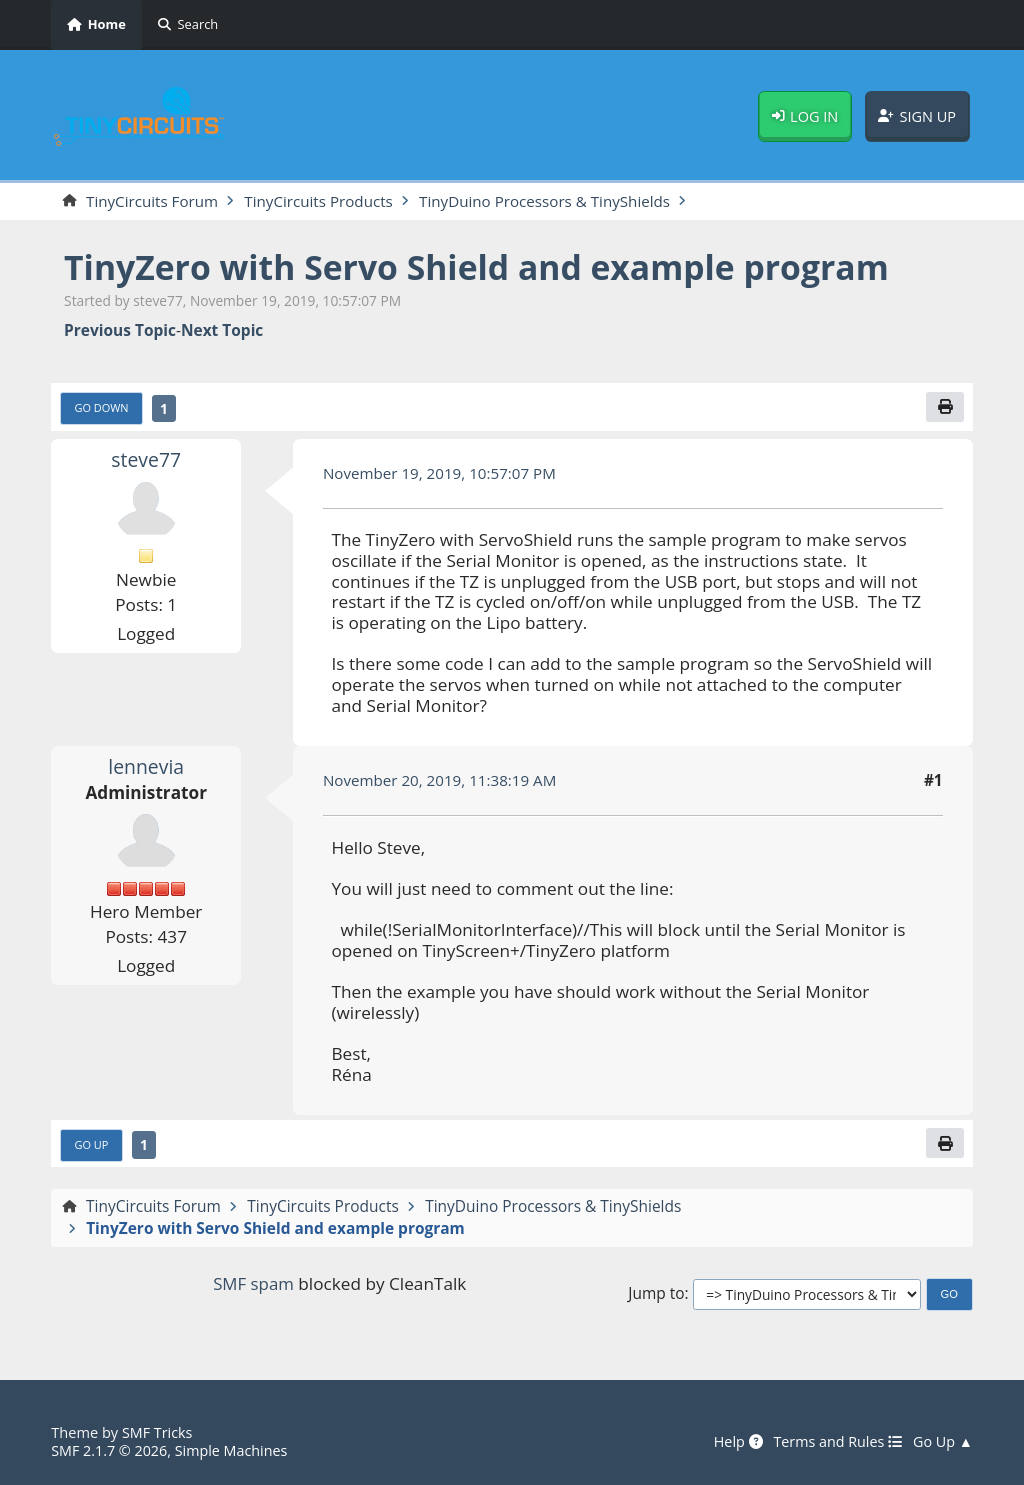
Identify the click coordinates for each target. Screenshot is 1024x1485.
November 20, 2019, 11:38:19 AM (442, 781)
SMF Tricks (158, 1432)
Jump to (656, 1295)
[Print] (945, 407)
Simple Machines (234, 1450)
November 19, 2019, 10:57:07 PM (442, 474)
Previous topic (120, 331)
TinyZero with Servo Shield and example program (484, 267)
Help (732, 1442)
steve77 (146, 460)
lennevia (146, 767)
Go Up (92, 1145)
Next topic (222, 331)
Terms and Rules (835, 1442)
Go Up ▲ (942, 1442)
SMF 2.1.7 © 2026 (110, 1450)
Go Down (102, 408)
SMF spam (253, 1284)
